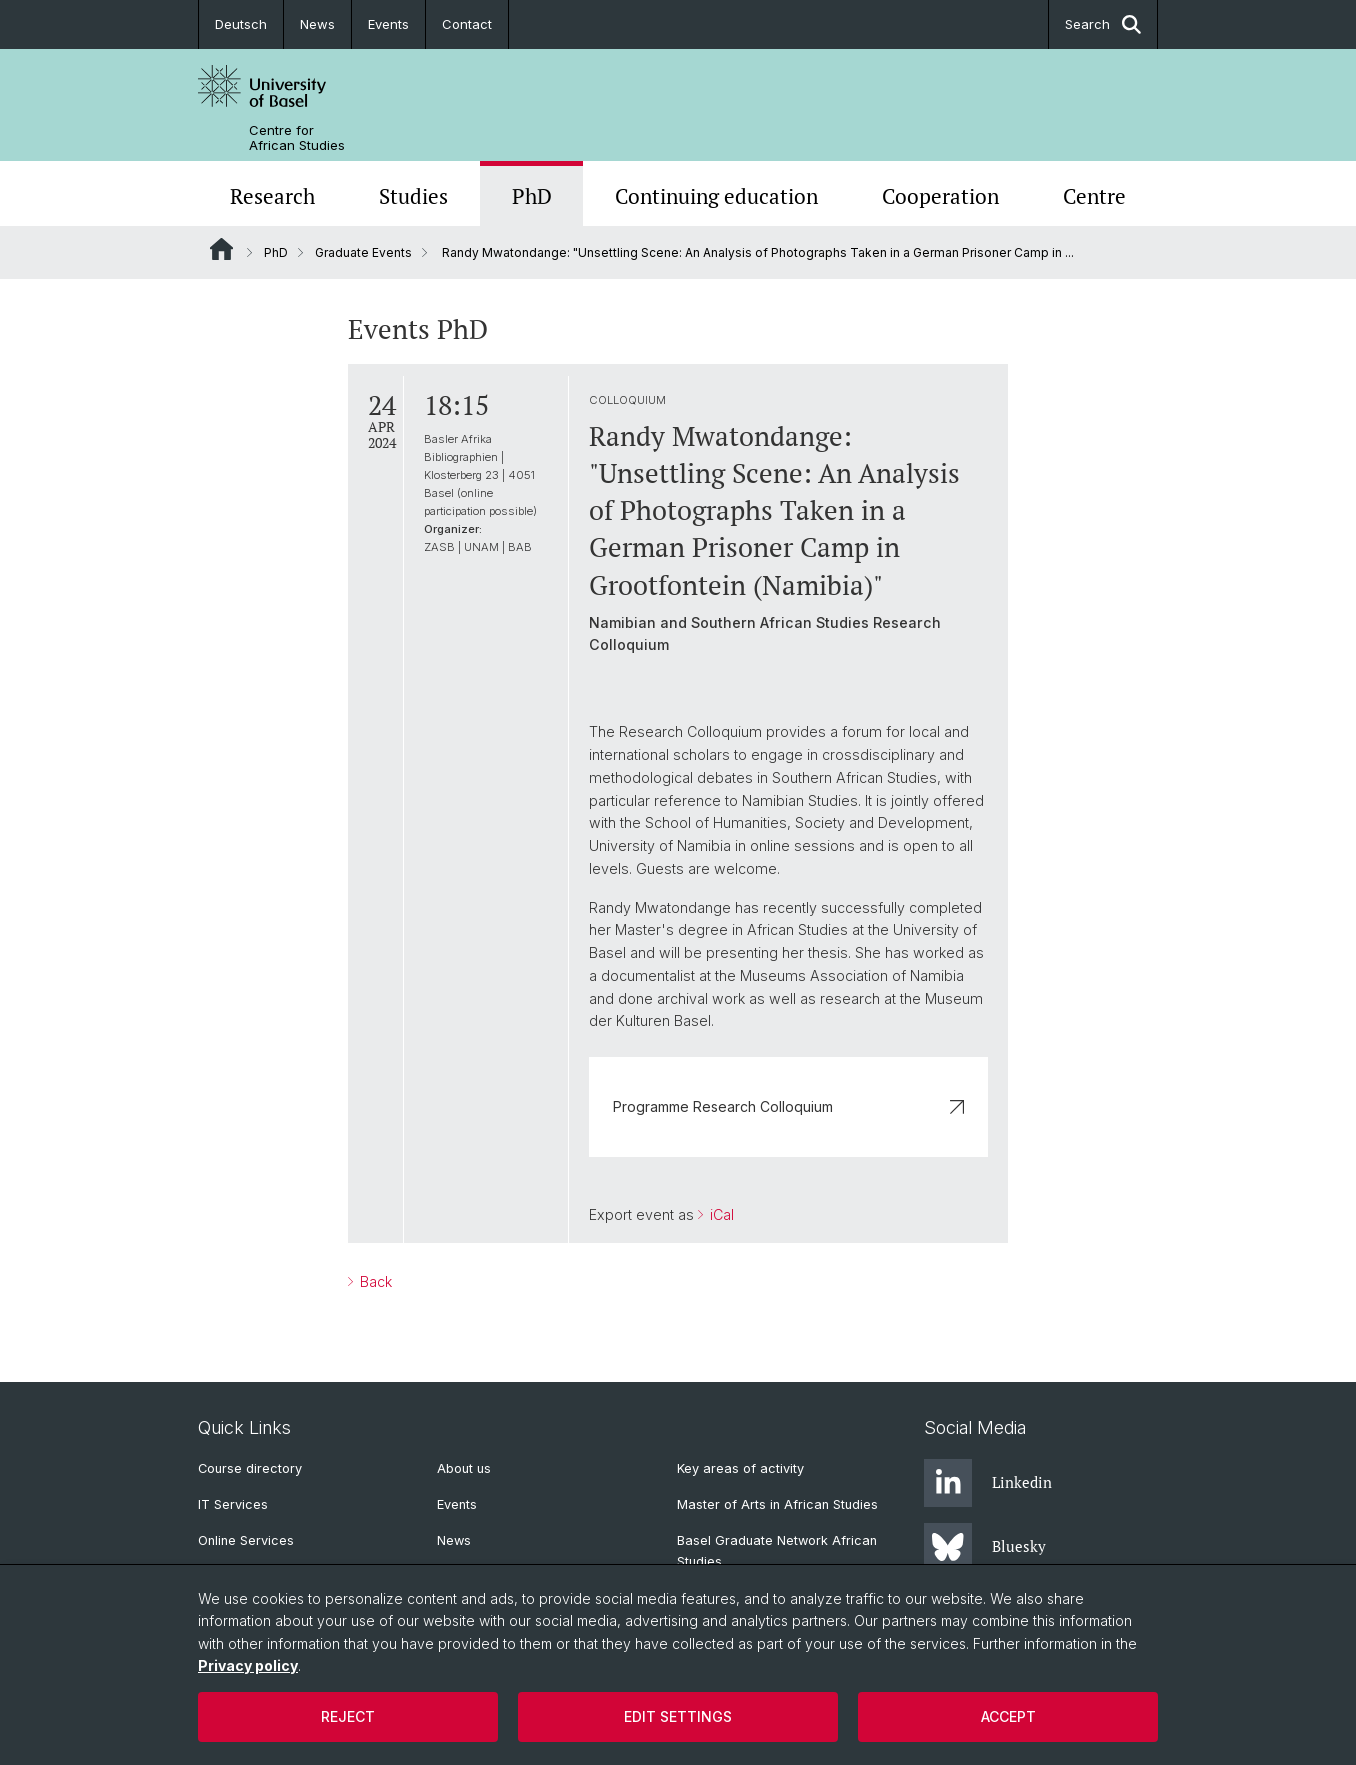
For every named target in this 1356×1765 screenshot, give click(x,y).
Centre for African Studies (297, 138)
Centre (1094, 196)
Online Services (246, 1540)
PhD (532, 196)
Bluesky (985, 1547)
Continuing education (716, 196)
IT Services (233, 1504)
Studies (413, 196)
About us (464, 1468)
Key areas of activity (740, 1468)
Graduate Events (363, 252)
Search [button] (1103, 24)
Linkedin (988, 1483)
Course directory (250, 1468)
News (317, 24)
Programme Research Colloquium (788, 1106)
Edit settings (678, 1716)
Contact (467, 24)
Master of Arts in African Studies (777, 1504)
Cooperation (940, 196)
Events (388, 24)
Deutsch (241, 24)
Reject (348, 1716)
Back (374, 1281)
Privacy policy (248, 1665)
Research (272, 196)
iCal (720, 1214)
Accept (1008, 1716)
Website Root (221, 249)
